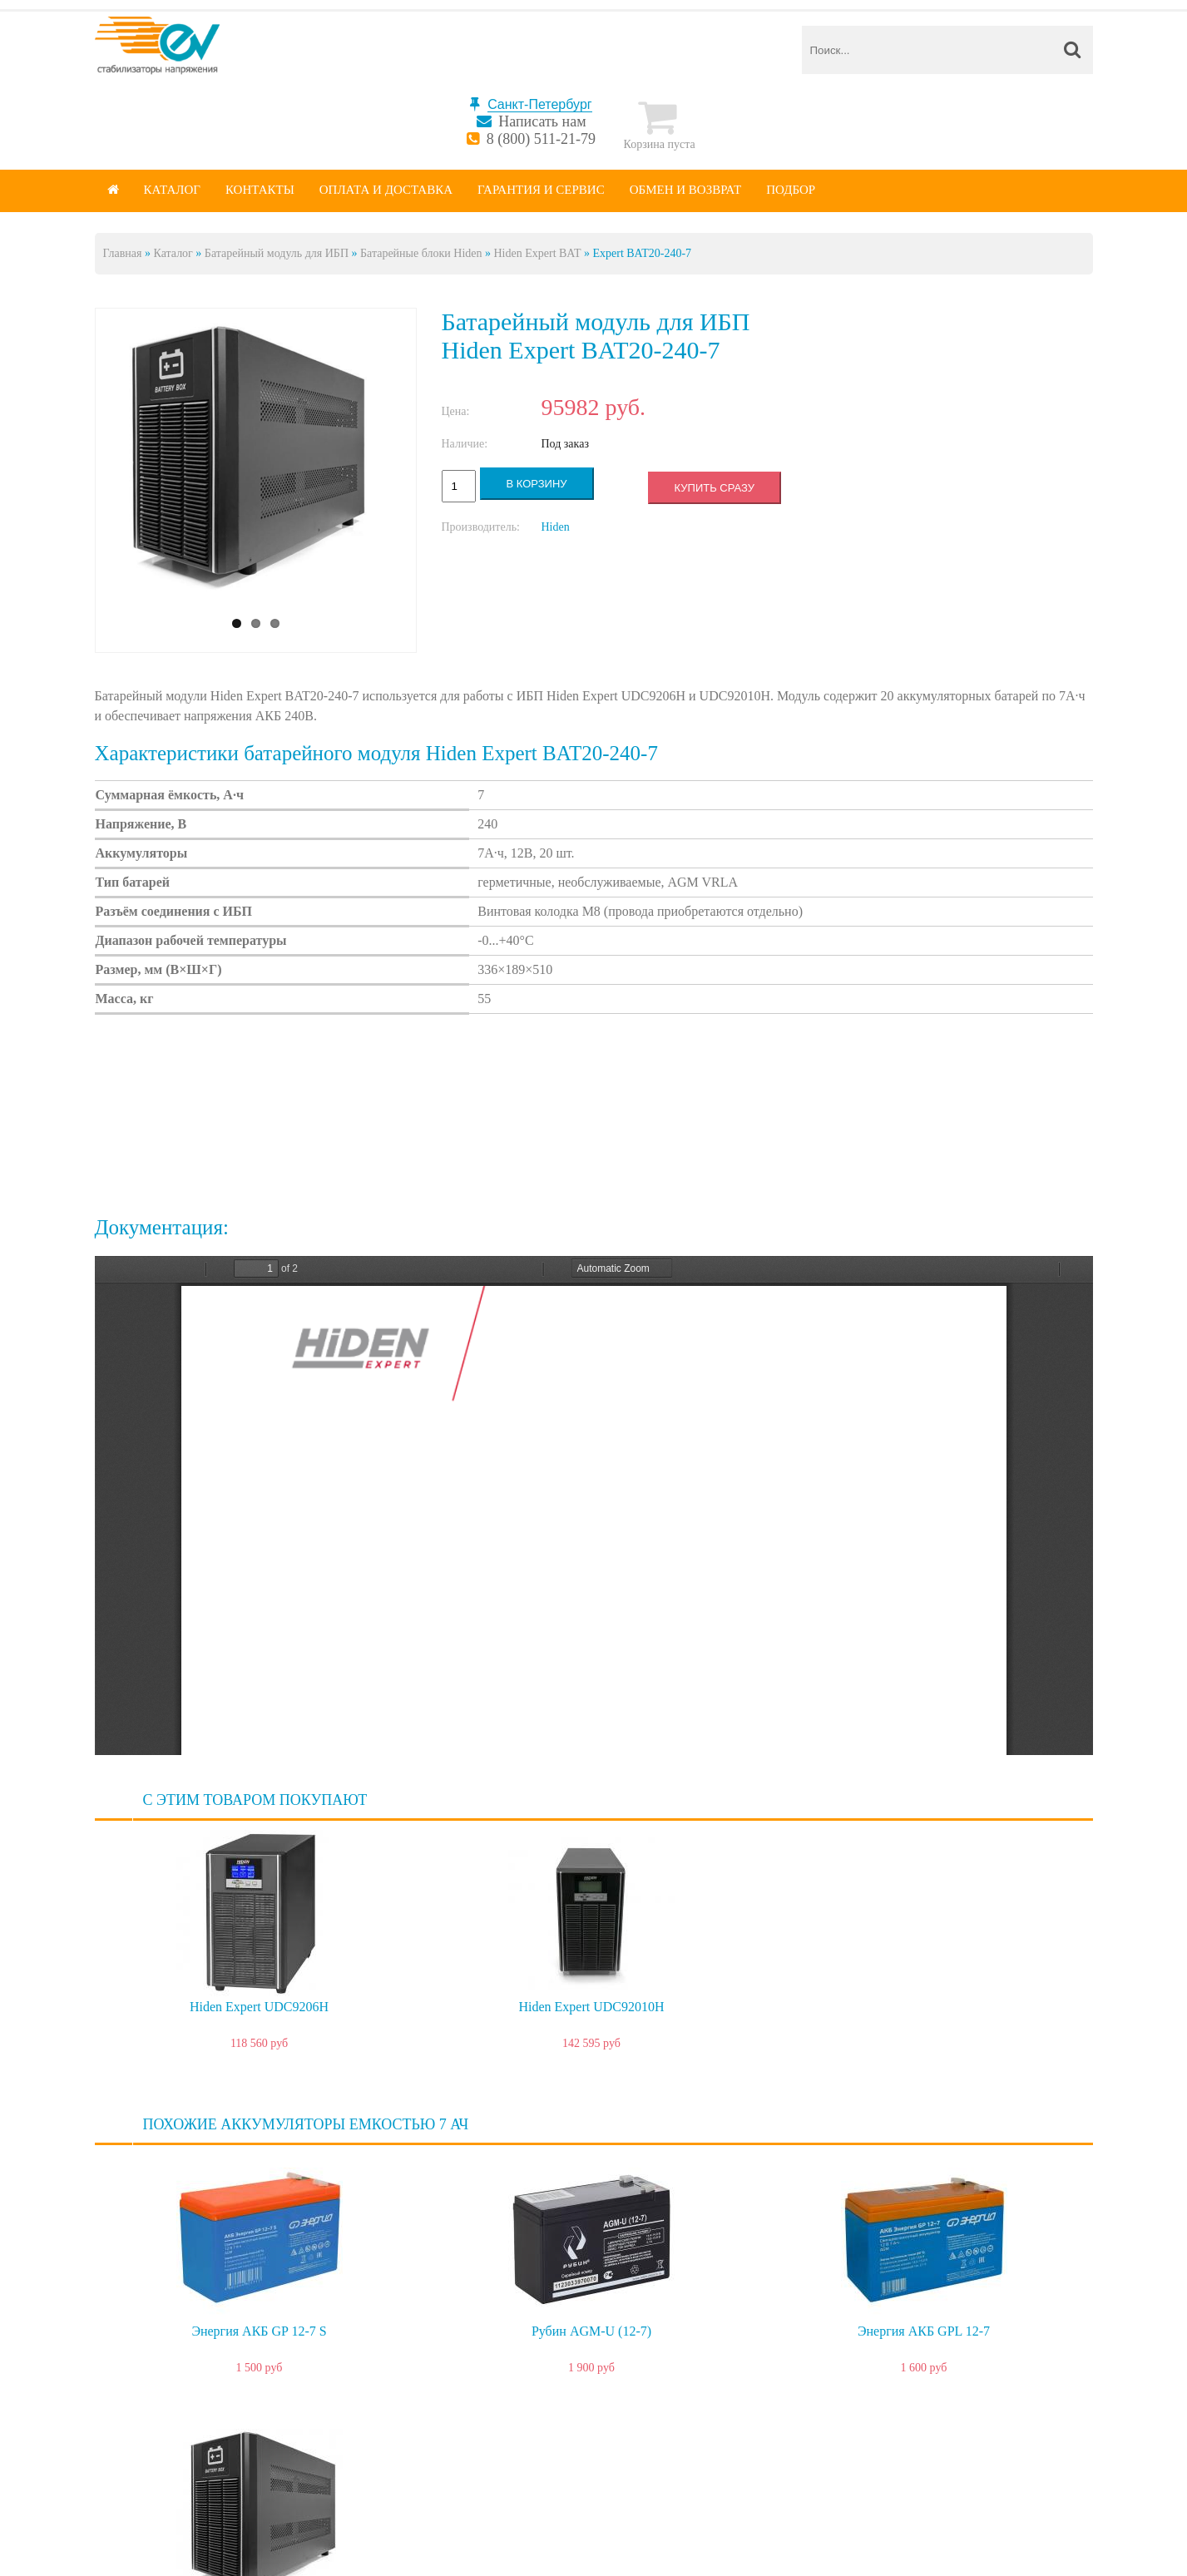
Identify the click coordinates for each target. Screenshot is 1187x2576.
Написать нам (542, 121)
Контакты (259, 189)
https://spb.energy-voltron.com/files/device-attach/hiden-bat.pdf (594, 1505)
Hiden (556, 527)
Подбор (790, 189)
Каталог (172, 189)
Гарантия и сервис (541, 189)
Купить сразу (714, 488)
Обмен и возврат (686, 189)
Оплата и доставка (386, 189)
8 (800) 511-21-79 (541, 139)
